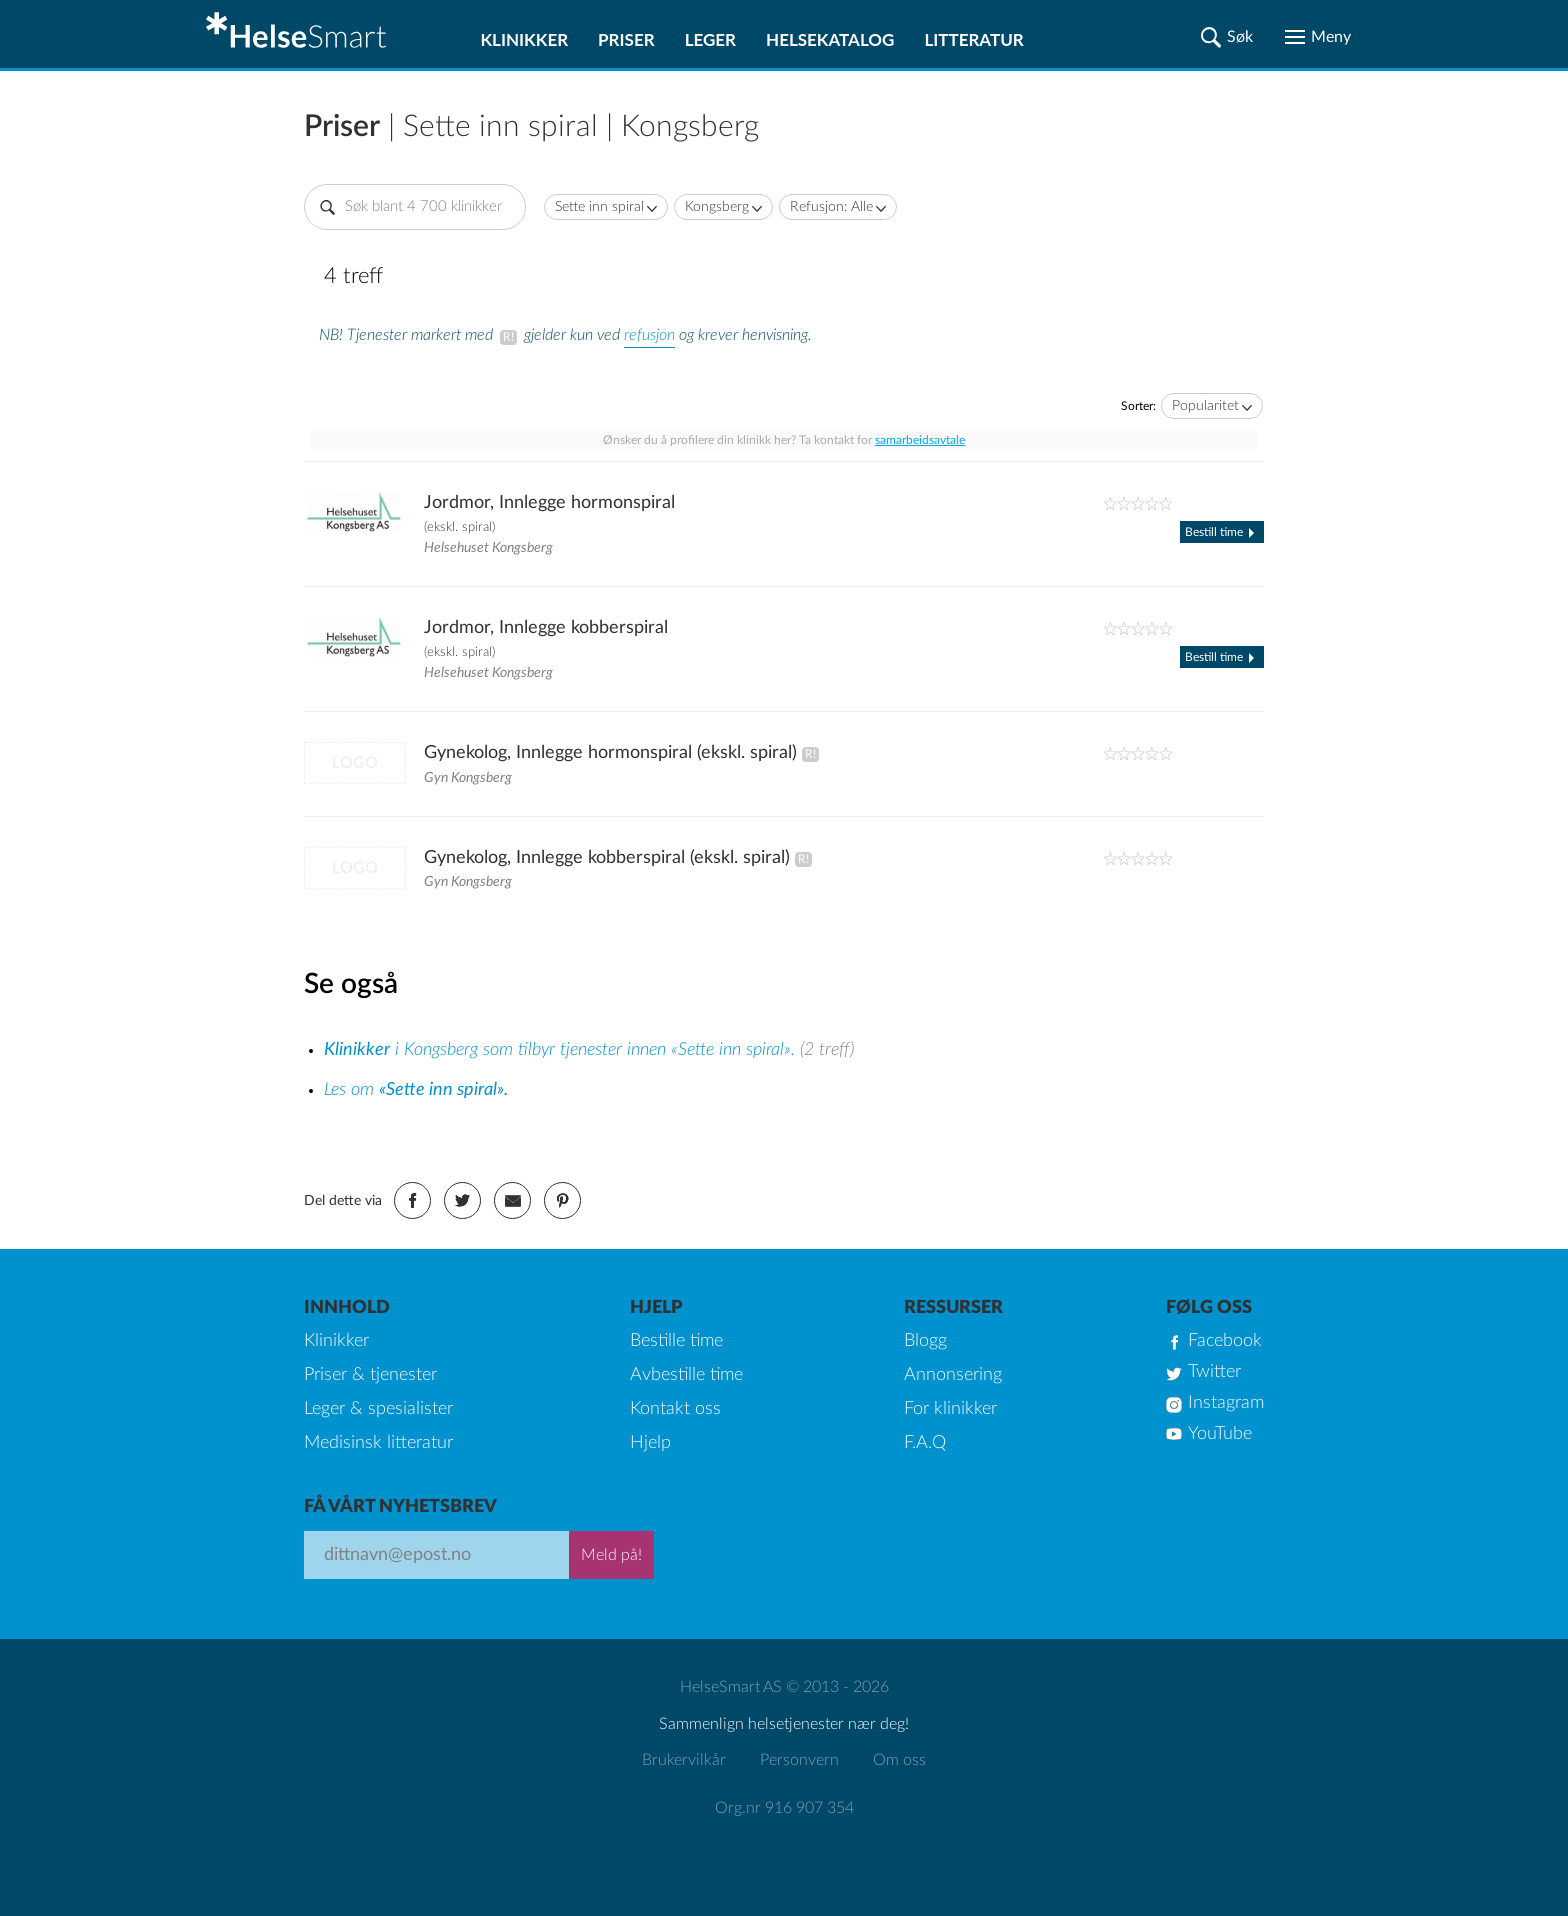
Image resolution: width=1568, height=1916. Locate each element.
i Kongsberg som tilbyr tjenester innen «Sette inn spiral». (562, 1050)
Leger (710, 39)
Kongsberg (717, 207)
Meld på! (611, 1555)
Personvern (799, 1760)
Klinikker (524, 39)
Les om (416, 1090)
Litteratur (973, 39)
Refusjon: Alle (831, 207)
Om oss (899, 1760)
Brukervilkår (684, 1760)
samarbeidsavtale (920, 440)
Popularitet (1205, 406)
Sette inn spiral (599, 207)
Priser (626, 39)
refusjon (649, 335)
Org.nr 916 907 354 (784, 1808)
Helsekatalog (830, 39)
